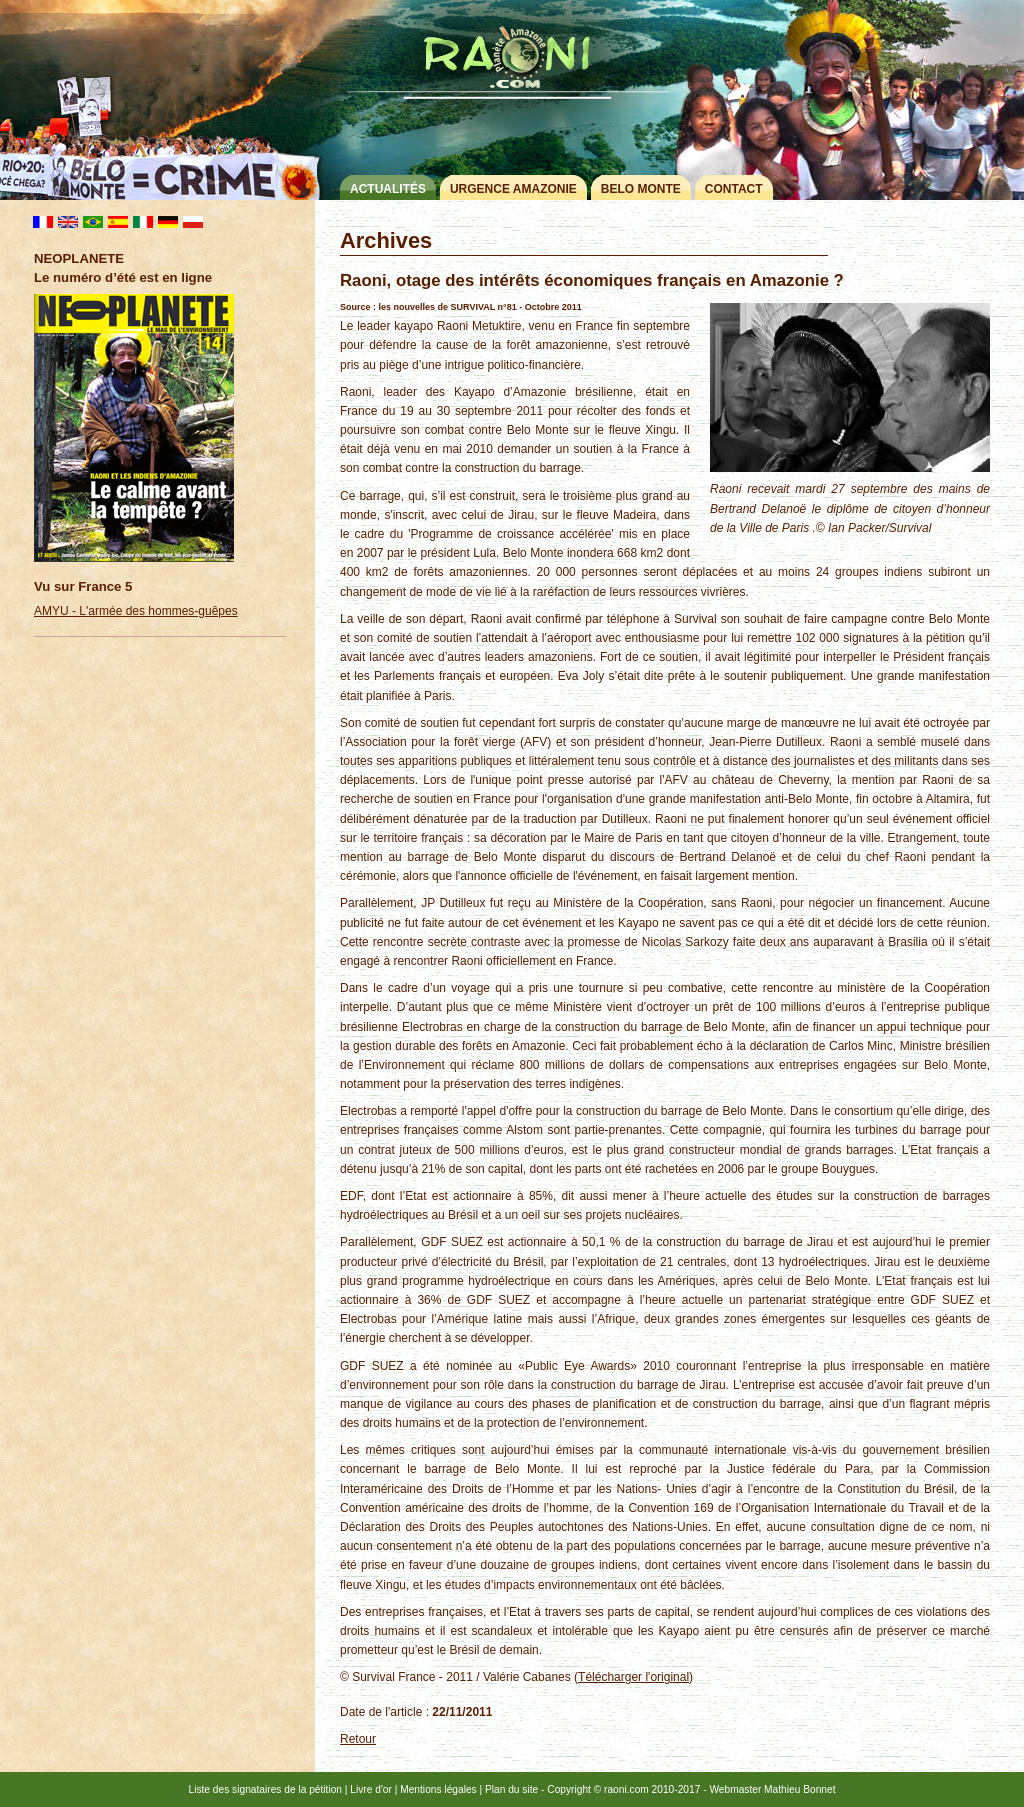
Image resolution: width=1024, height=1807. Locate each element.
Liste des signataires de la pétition (265, 1789)
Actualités (388, 189)
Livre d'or (371, 1789)
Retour (358, 1739)
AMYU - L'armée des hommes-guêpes (136, 611)
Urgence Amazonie (513, 189)
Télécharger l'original (633, 1677)
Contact (734, 189)
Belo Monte (641, 189)
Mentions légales (438, 1789)
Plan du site (511, 1789)
